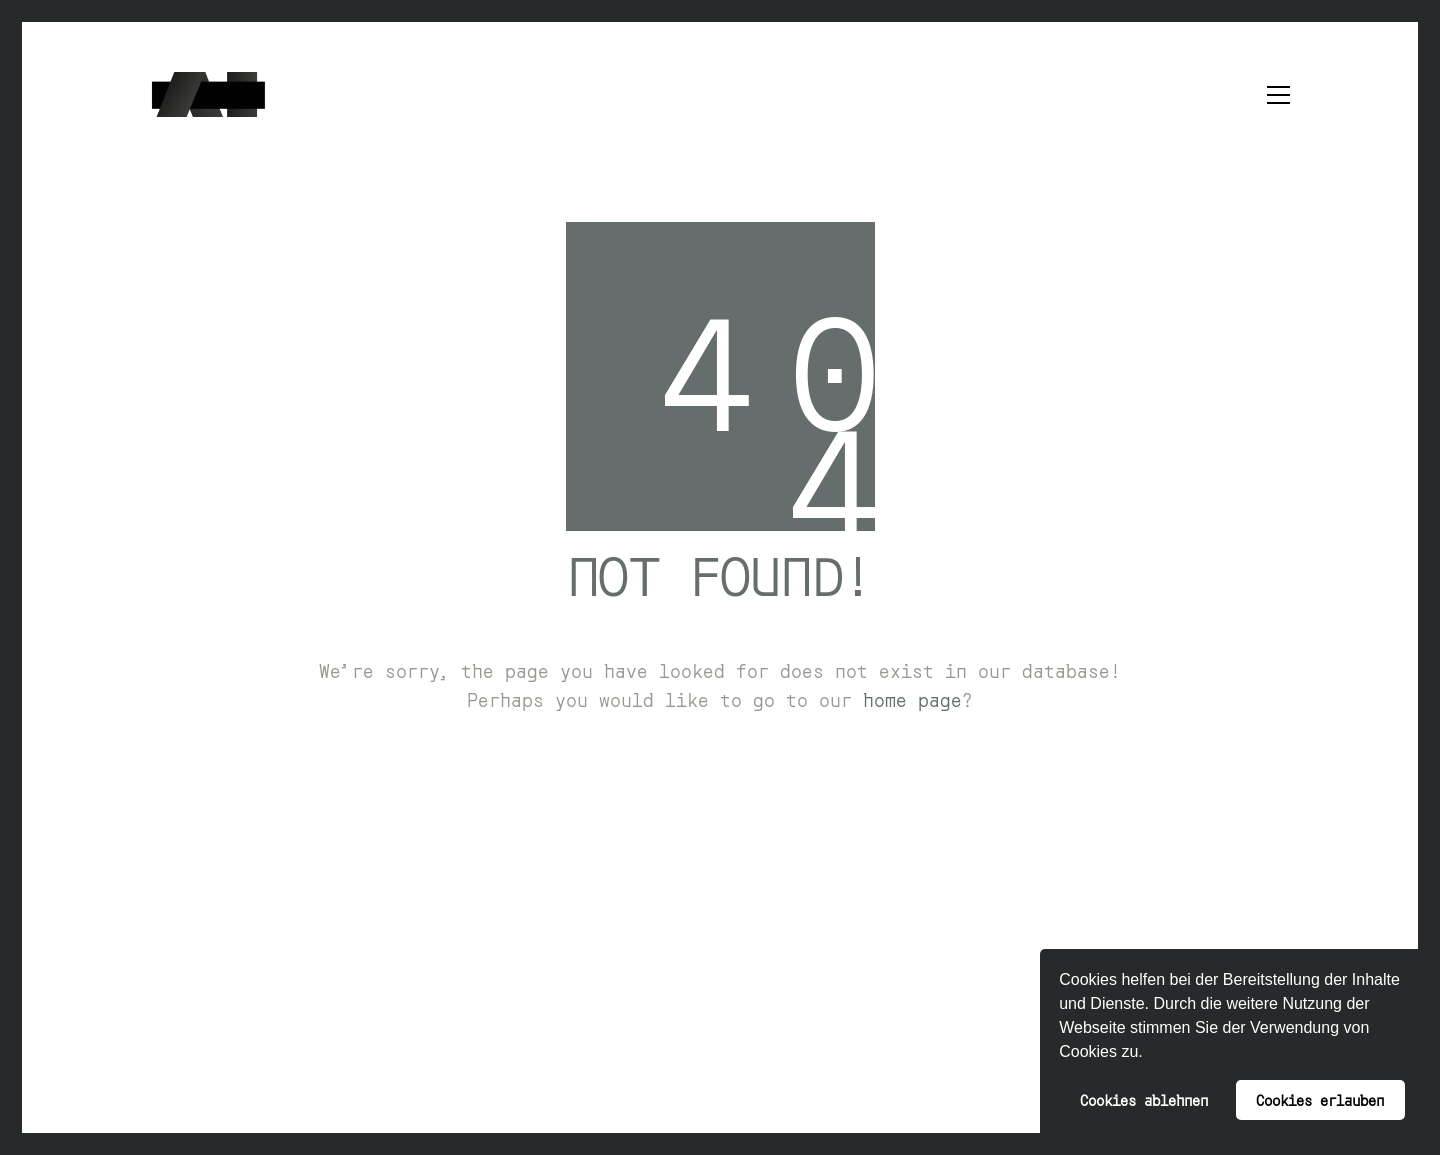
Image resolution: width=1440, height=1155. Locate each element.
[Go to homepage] (208, 94)
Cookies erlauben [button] (1320, 1099)
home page (912, 699)
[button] (1150, 1054)
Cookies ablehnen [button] (1144, 1099)
